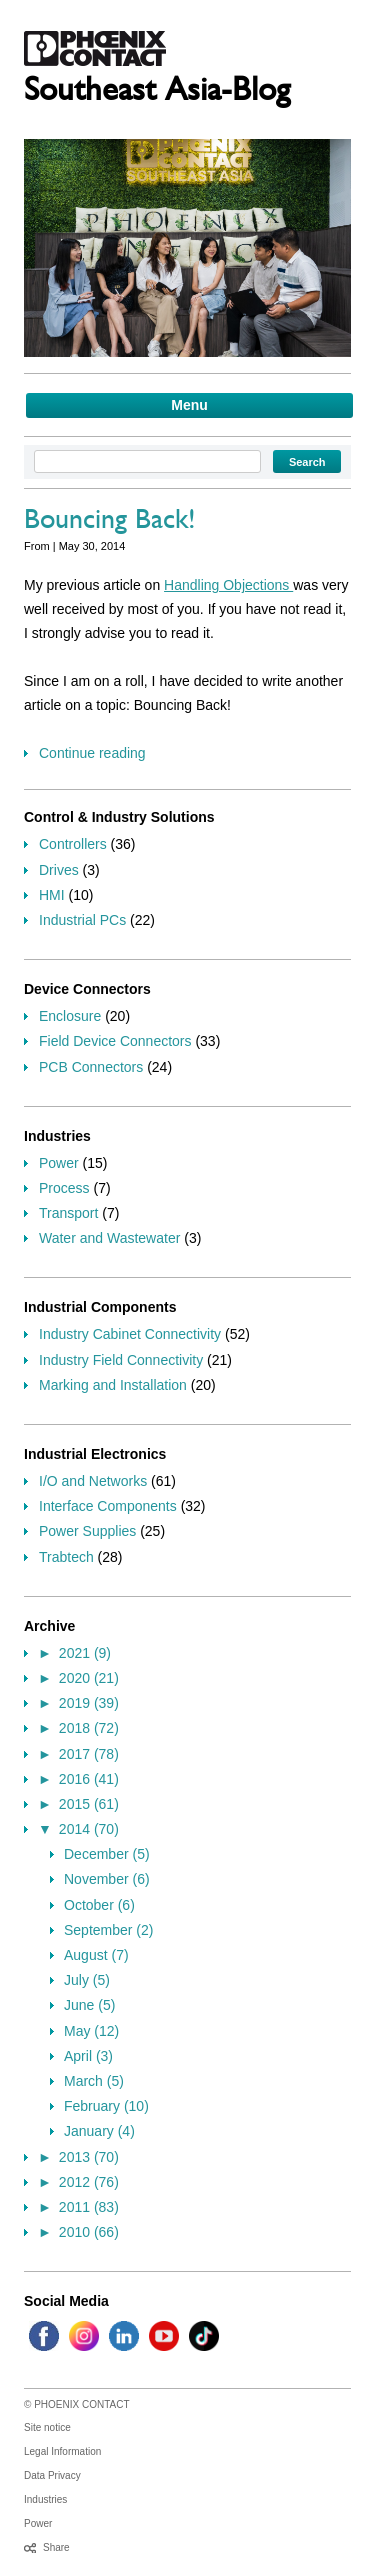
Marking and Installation (113, 1385)
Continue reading (92, 753)
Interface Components (108, 1506)
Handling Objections (228, 585)
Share (56, 2547)
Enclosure (70, 1016)
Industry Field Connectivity (121, 1360)
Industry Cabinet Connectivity (130, 1334)
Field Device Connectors (115, 1041)
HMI (52, 895)
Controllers (73, 844)
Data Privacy (52, 2475)
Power (59, 1163)
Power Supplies (87, 1531)
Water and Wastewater (109, 1238)
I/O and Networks (93, 1481)
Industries (45, 2499)
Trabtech (66, 1557)
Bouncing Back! (110, 523)
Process (64, 1188)
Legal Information (62, 2451)
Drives (59, 870)
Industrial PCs (82, 920)
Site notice (47, 2427)
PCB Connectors (91, 1067)
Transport (68, 1213)
